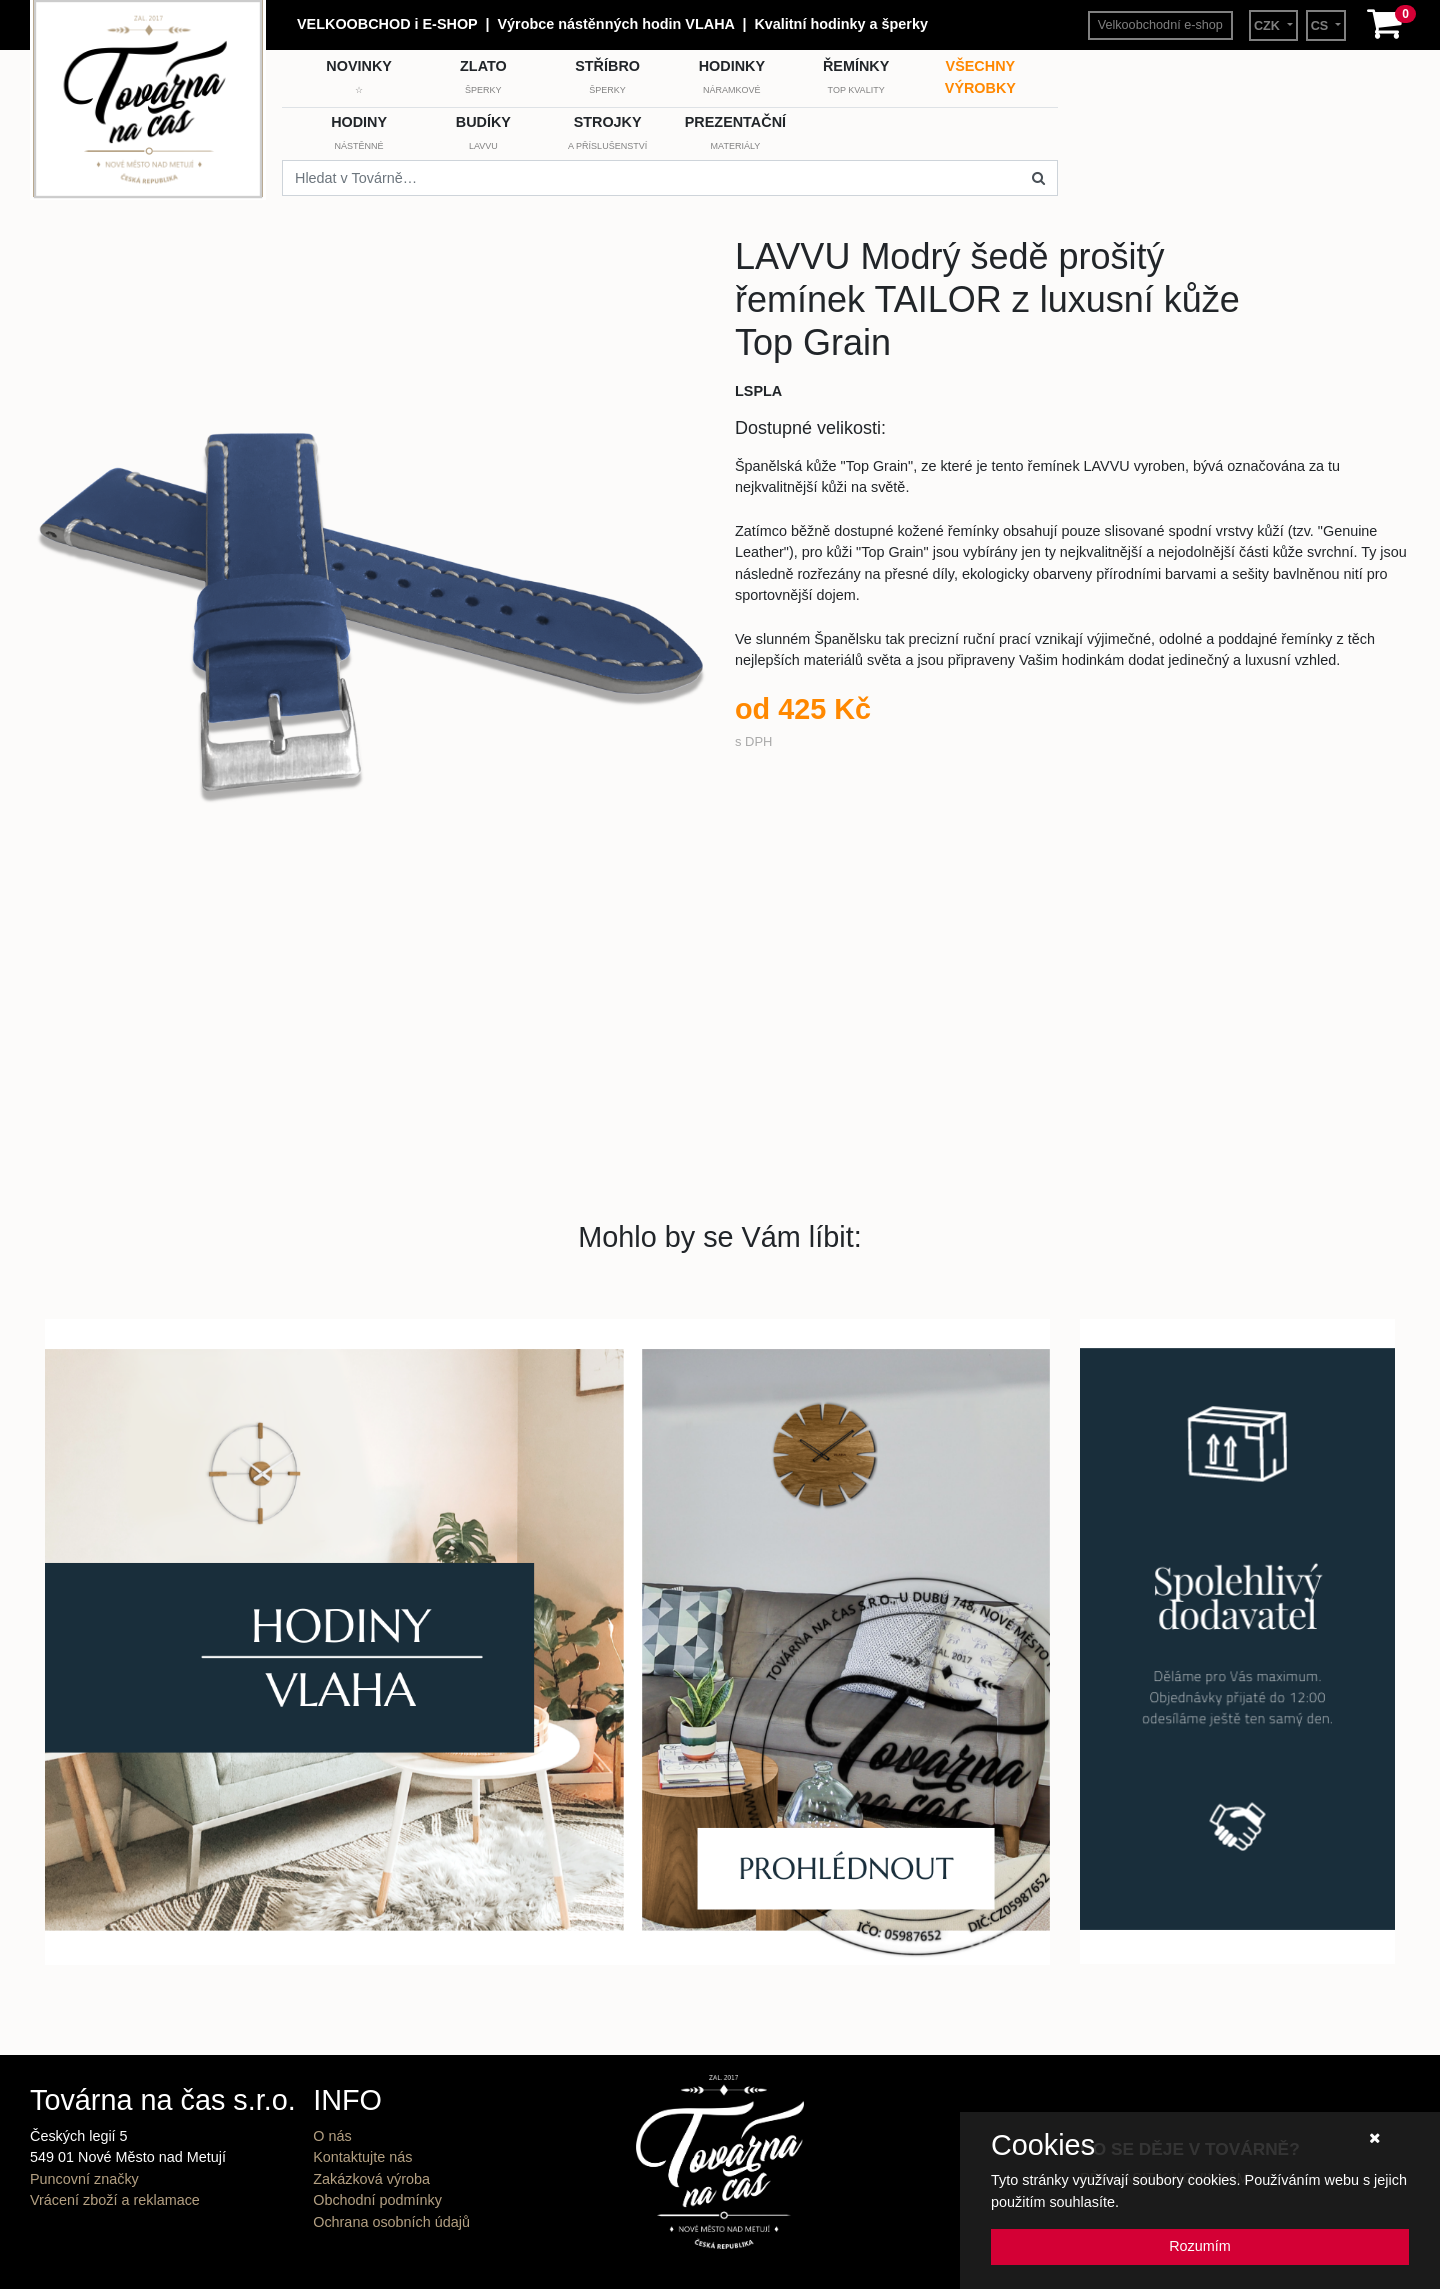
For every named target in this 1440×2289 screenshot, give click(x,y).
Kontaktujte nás (362, 2157)
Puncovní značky (84, 2179)
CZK (1269, 26)
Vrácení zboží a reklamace (115, 2200)
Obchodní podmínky (377, 2200)
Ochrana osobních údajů (391, 2222)
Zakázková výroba (371, 2179)
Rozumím (1200, 2246)
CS (1321, 26)
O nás (332, 2136)
